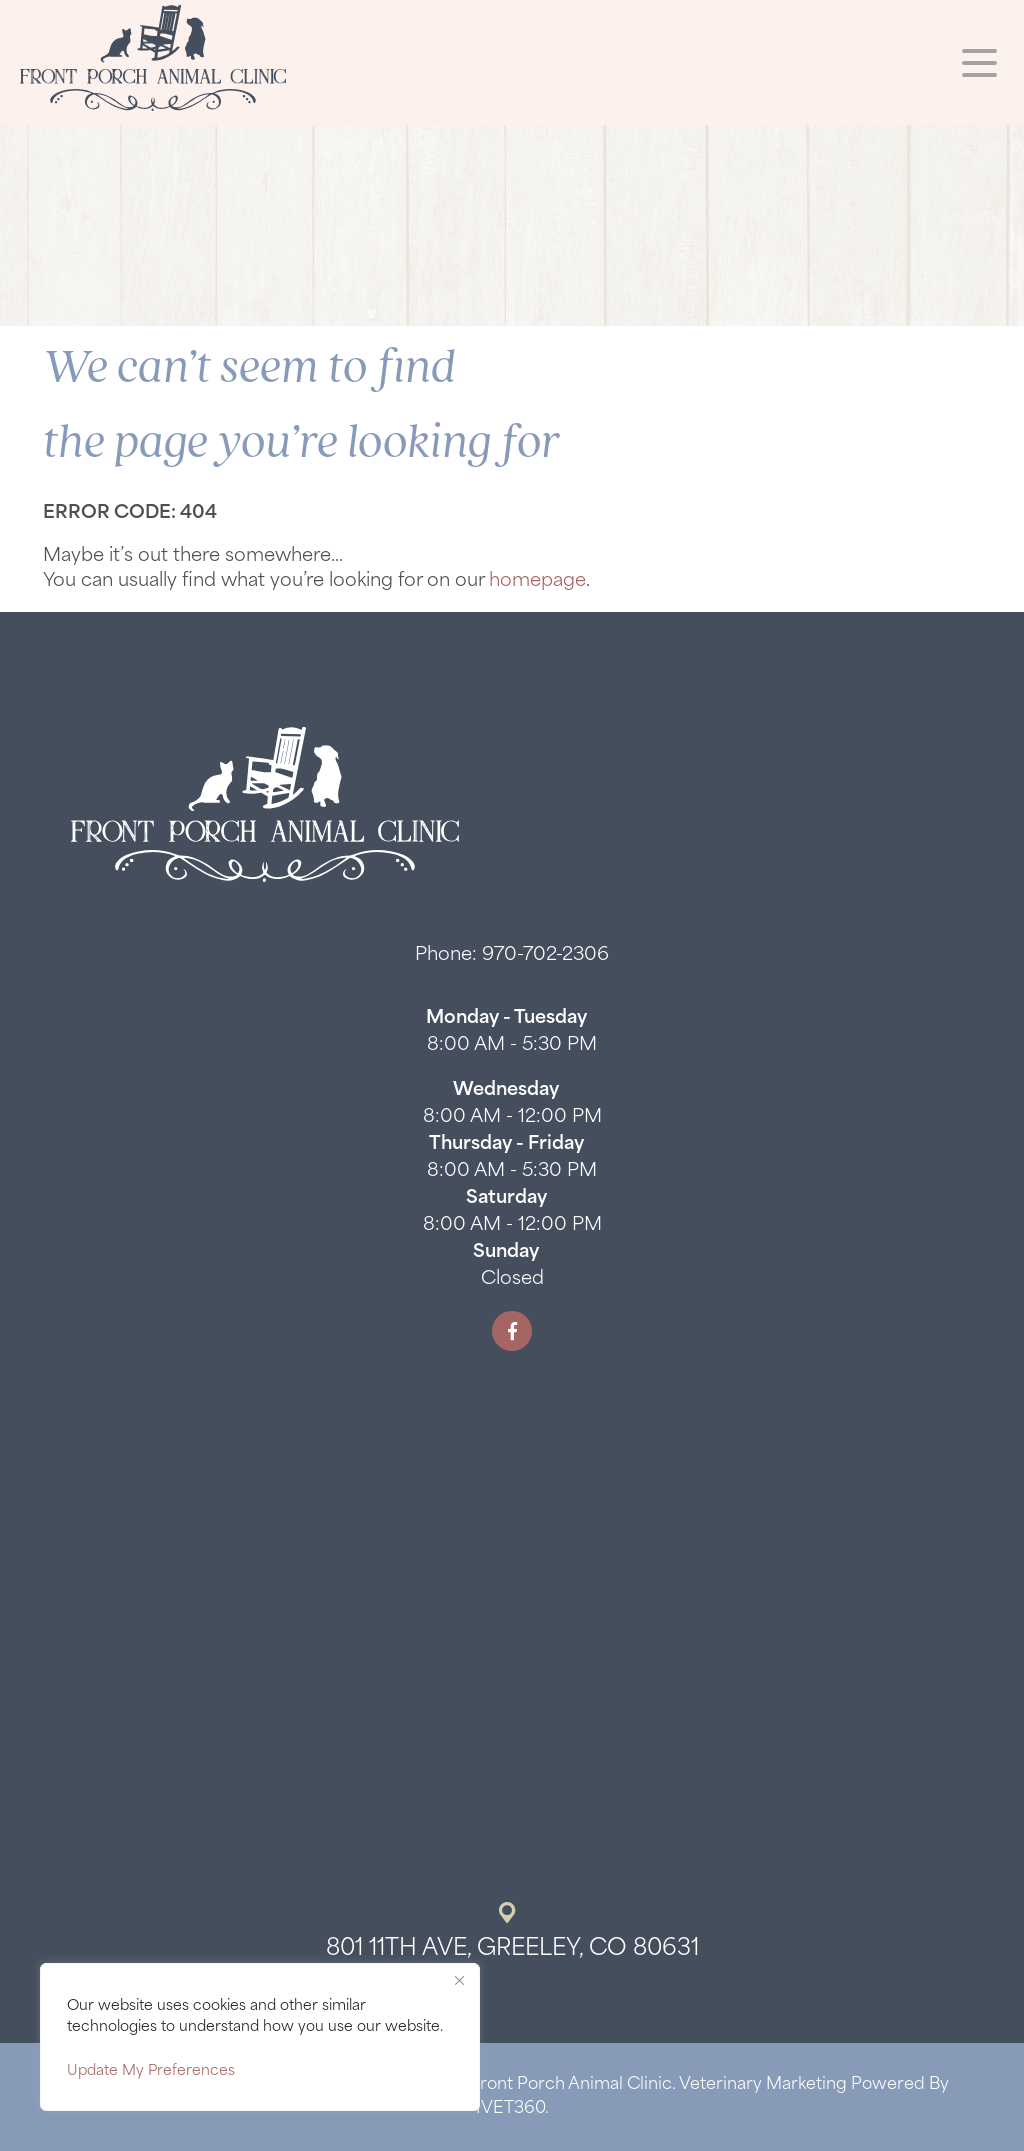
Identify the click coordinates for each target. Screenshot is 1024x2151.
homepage (537, 581)
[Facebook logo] (512, 1331)
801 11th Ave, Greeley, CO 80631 (512, 1949)
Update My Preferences (151, 2071)
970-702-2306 (545, 955)
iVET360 (510, 2109)
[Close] (459, 1980)
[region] (260, 2037)
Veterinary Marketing (763, 2085)
